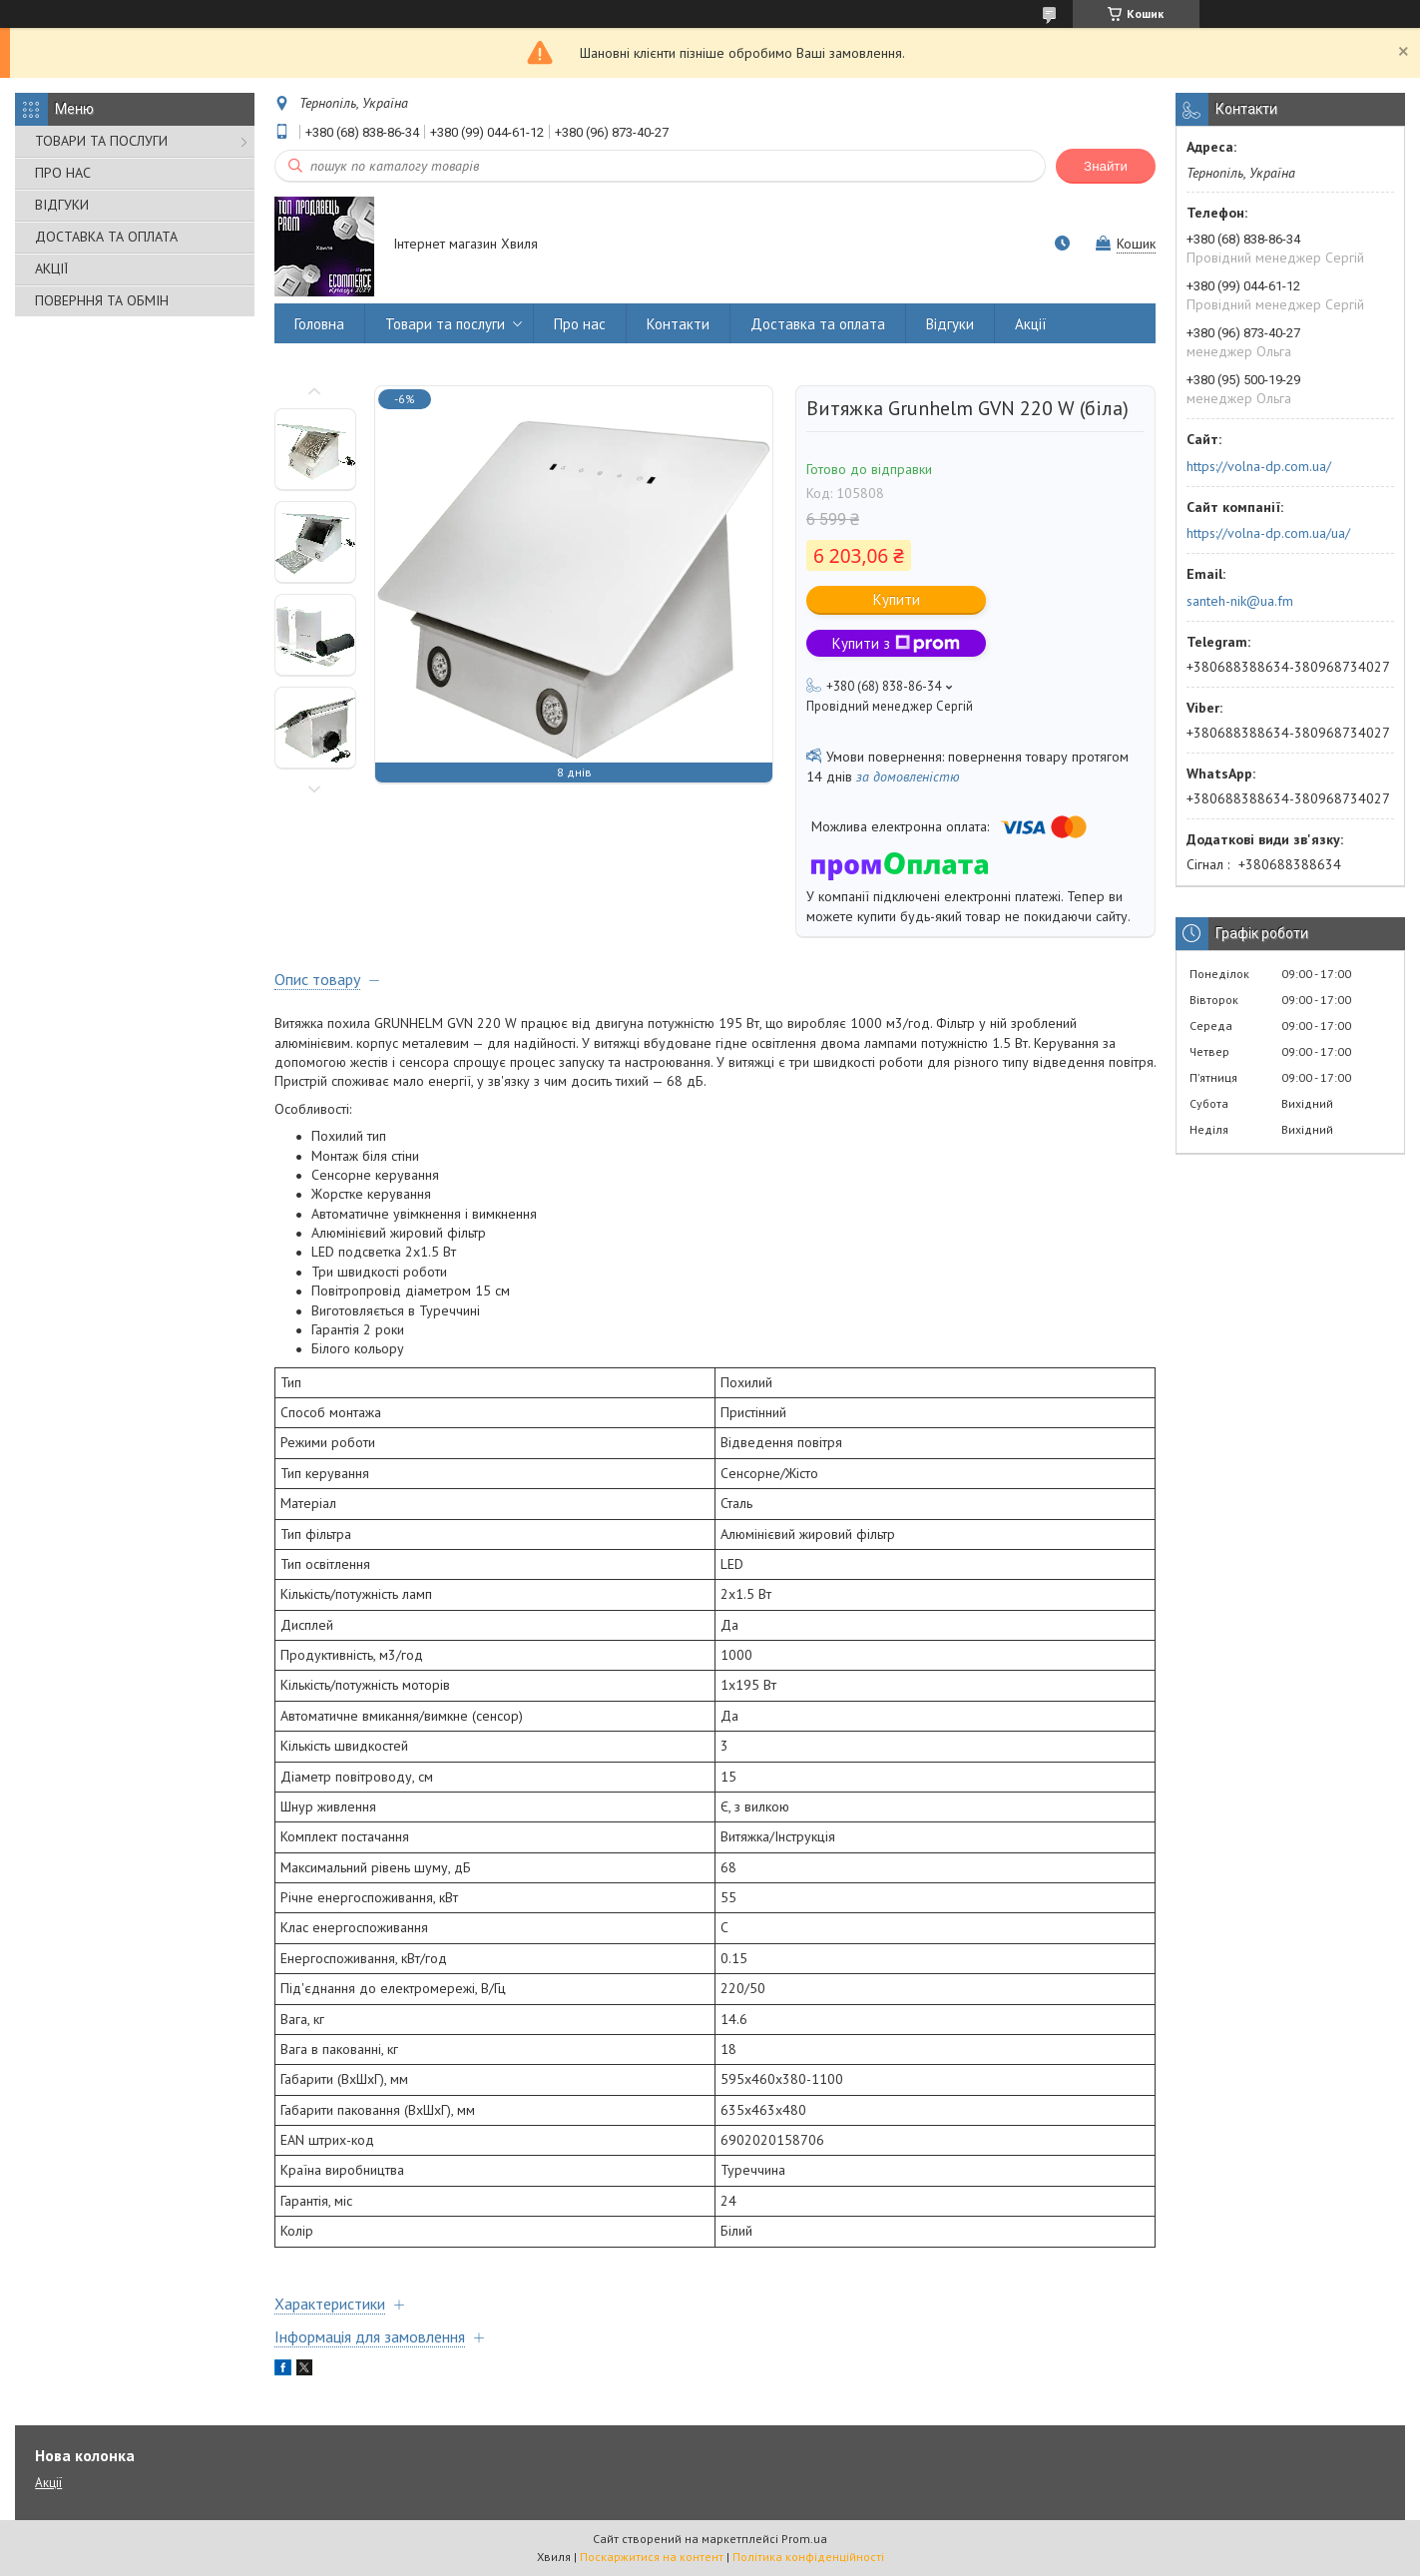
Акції (1031, 323)
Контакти (678, 323)
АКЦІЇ (51, 268)
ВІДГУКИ (62, 205)
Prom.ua (804, 2538)
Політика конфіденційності (808, 2556)
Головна (319, 323)
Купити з (896, 643)
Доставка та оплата (817, 323)
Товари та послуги (445, 323)
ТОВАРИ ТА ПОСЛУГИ (101, 141)
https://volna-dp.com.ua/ (1258, 466)
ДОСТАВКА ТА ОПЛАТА (106, 237)
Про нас (580, 323)
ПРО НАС (63, 173)
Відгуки (950, 323)
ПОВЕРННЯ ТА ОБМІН (102, 300)
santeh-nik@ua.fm (1239, 601)
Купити (896, 599)
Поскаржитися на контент (651, 2556)
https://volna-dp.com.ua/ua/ (1268, 533)
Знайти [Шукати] (1106, 166)
